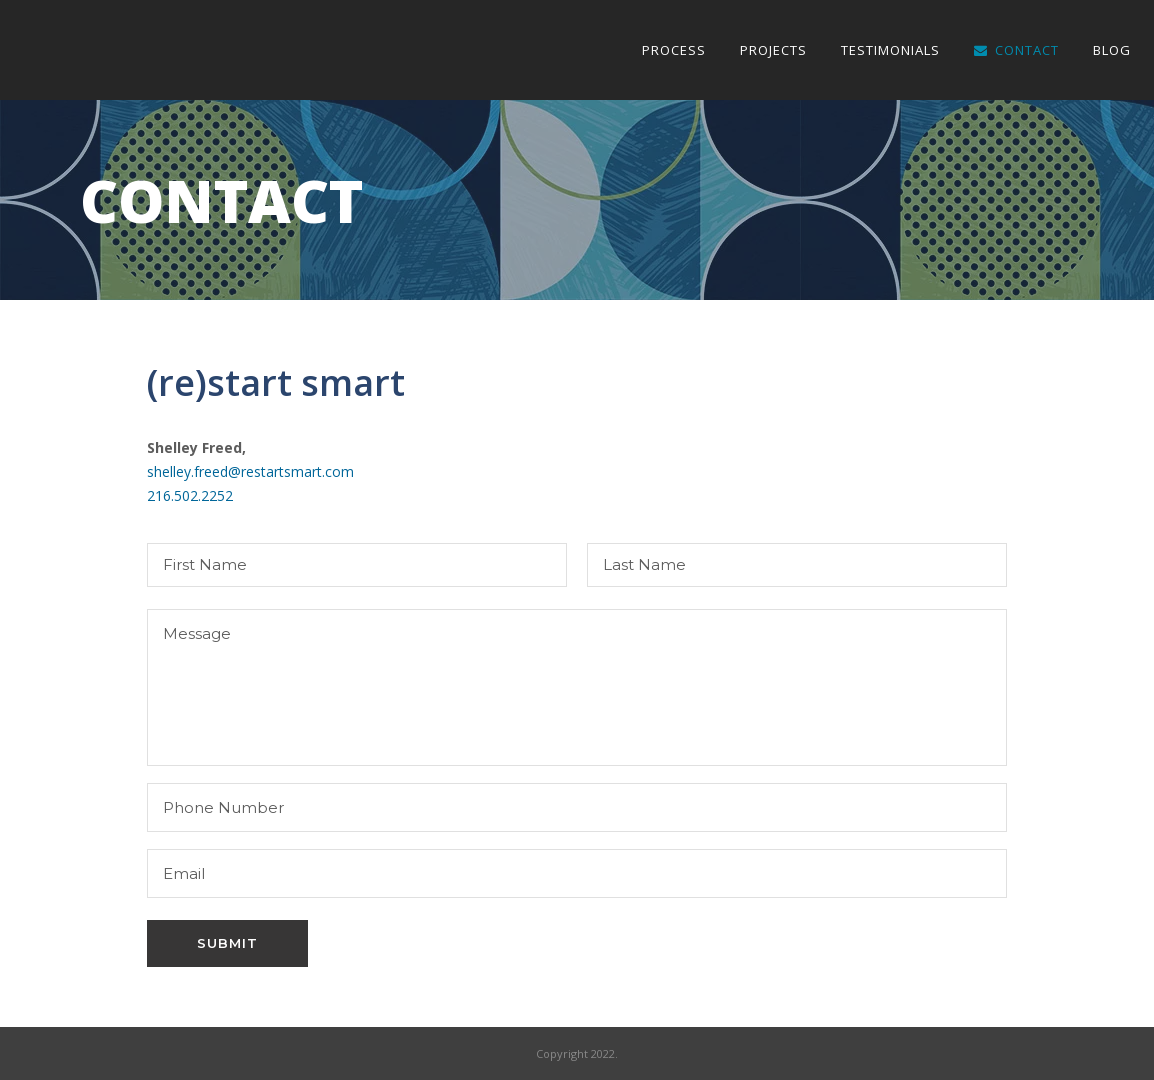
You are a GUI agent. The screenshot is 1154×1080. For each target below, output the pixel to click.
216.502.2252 (190, 495)
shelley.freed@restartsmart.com (250, 471)
